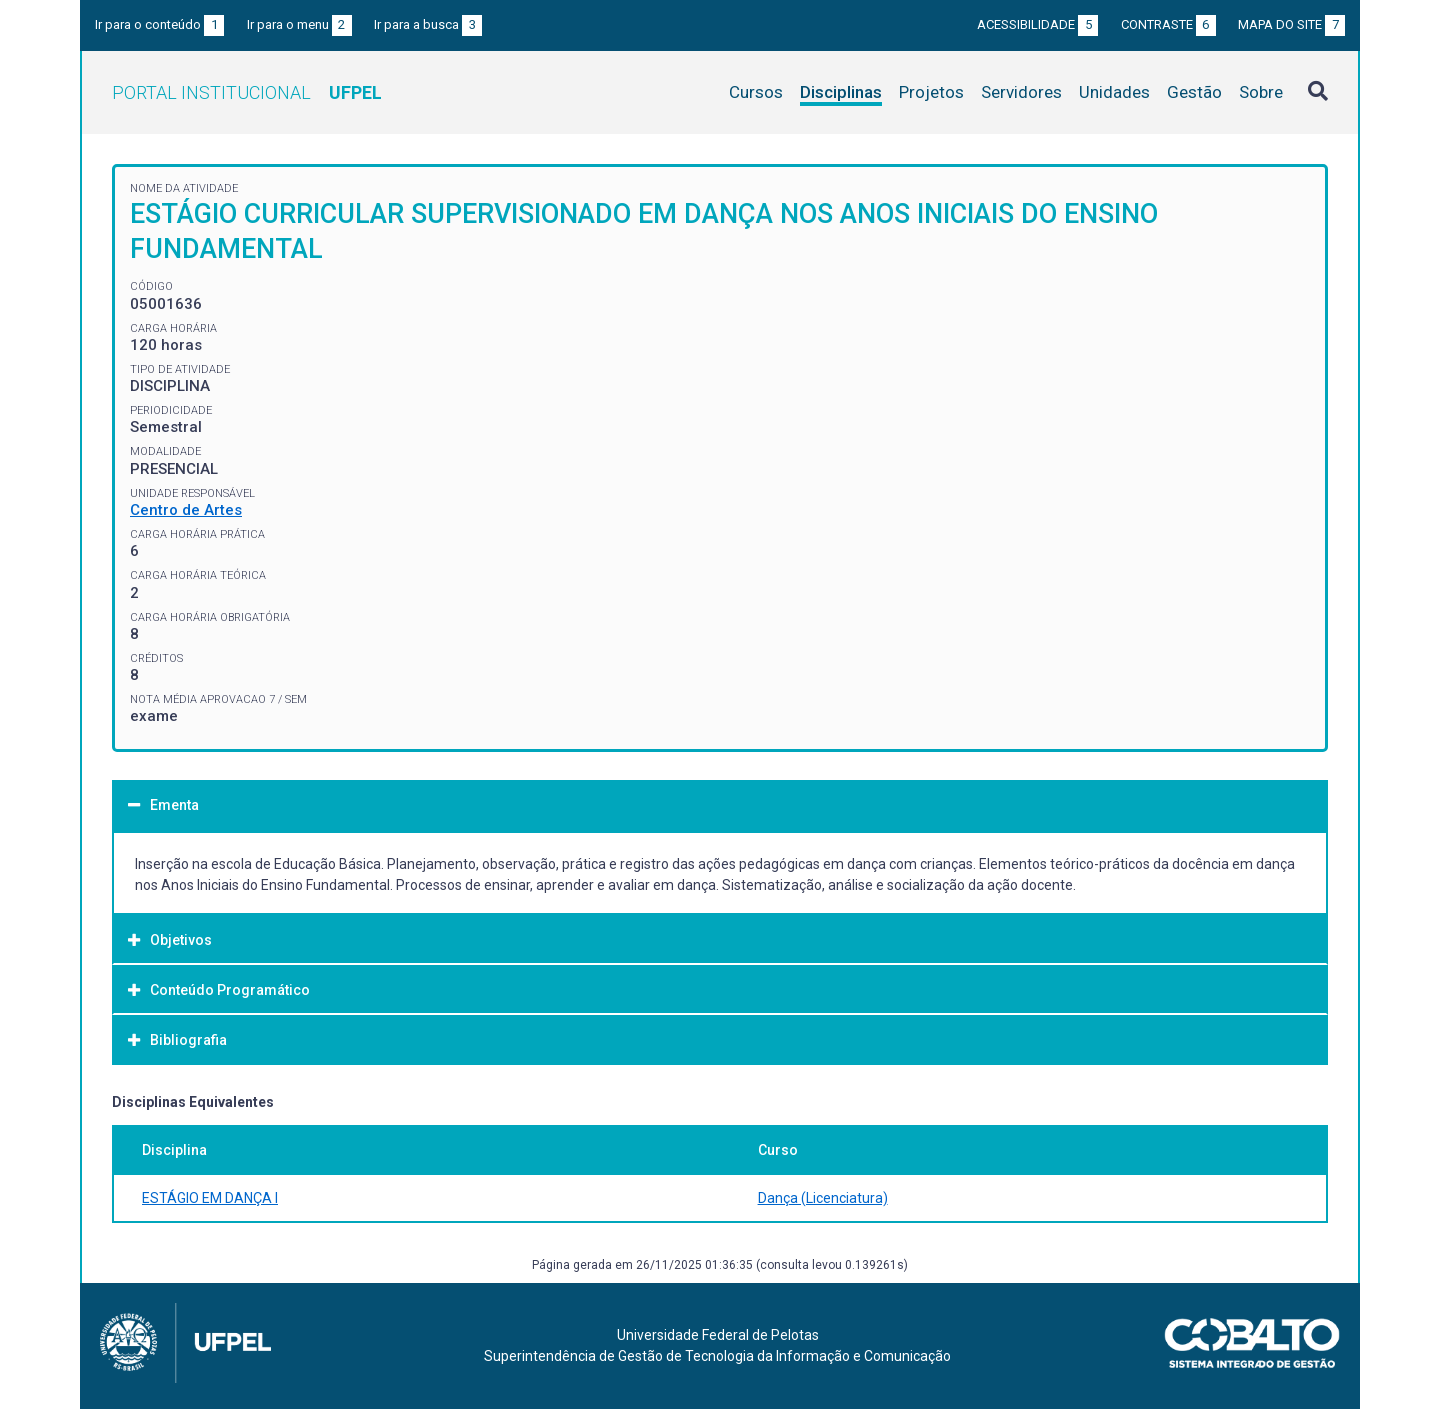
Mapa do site (1291, 24)
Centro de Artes (186, 510)
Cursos (756, 92)
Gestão (1194, 92)
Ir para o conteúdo (159, 24)
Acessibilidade (1037, 24)
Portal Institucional (247, 92)
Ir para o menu (299, 24)
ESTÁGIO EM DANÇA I (210, 1198)
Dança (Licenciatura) (823, 1198)
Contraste (1168, 24)
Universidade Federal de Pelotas (718, 1335)
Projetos (931, 92)
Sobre (1261, 92)
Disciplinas (841, 92)
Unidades (1114, 92)
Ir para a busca (428, 24)
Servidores (1021, 92)
